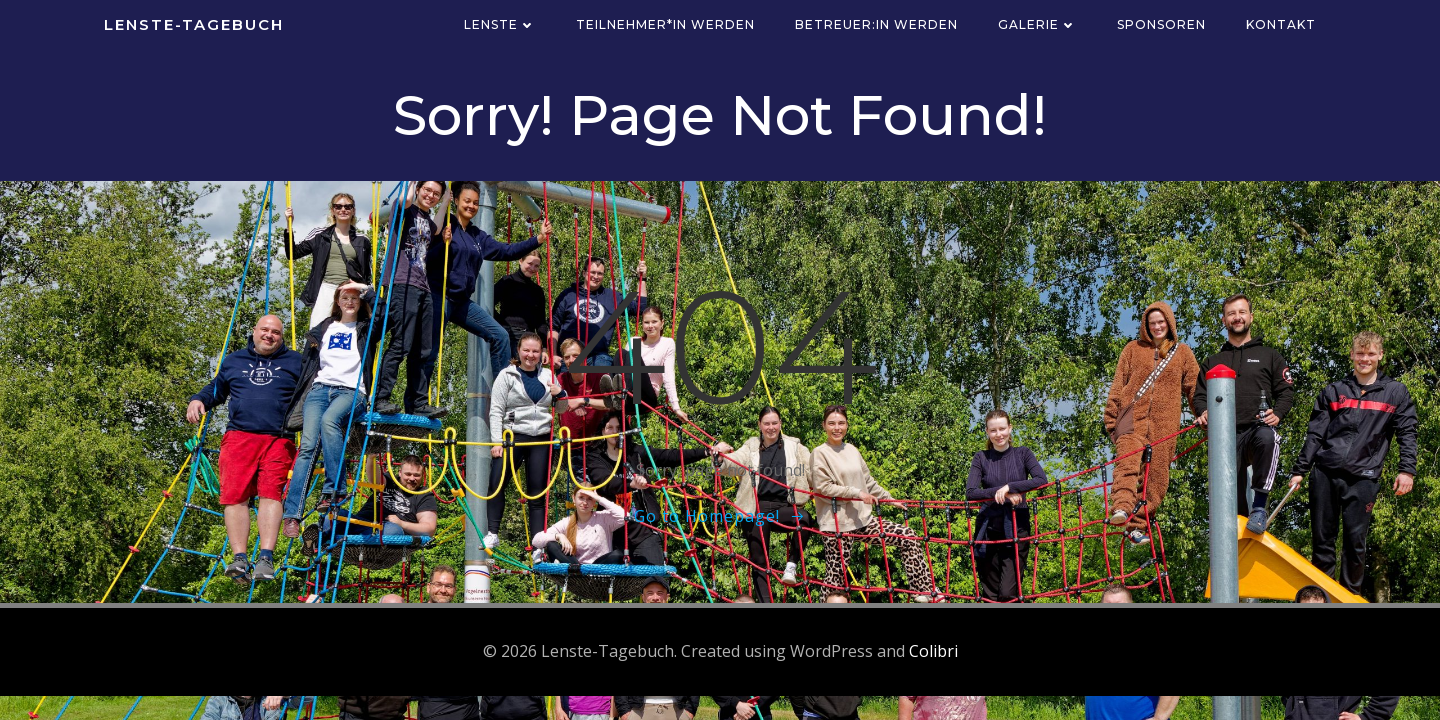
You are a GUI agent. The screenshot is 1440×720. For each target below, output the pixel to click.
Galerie (1037, 24)
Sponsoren (1161, 24)
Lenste (500, 24)
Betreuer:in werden (876, 24)
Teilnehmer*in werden (665, 24)
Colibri (933, 651)
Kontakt (1281, 24)
